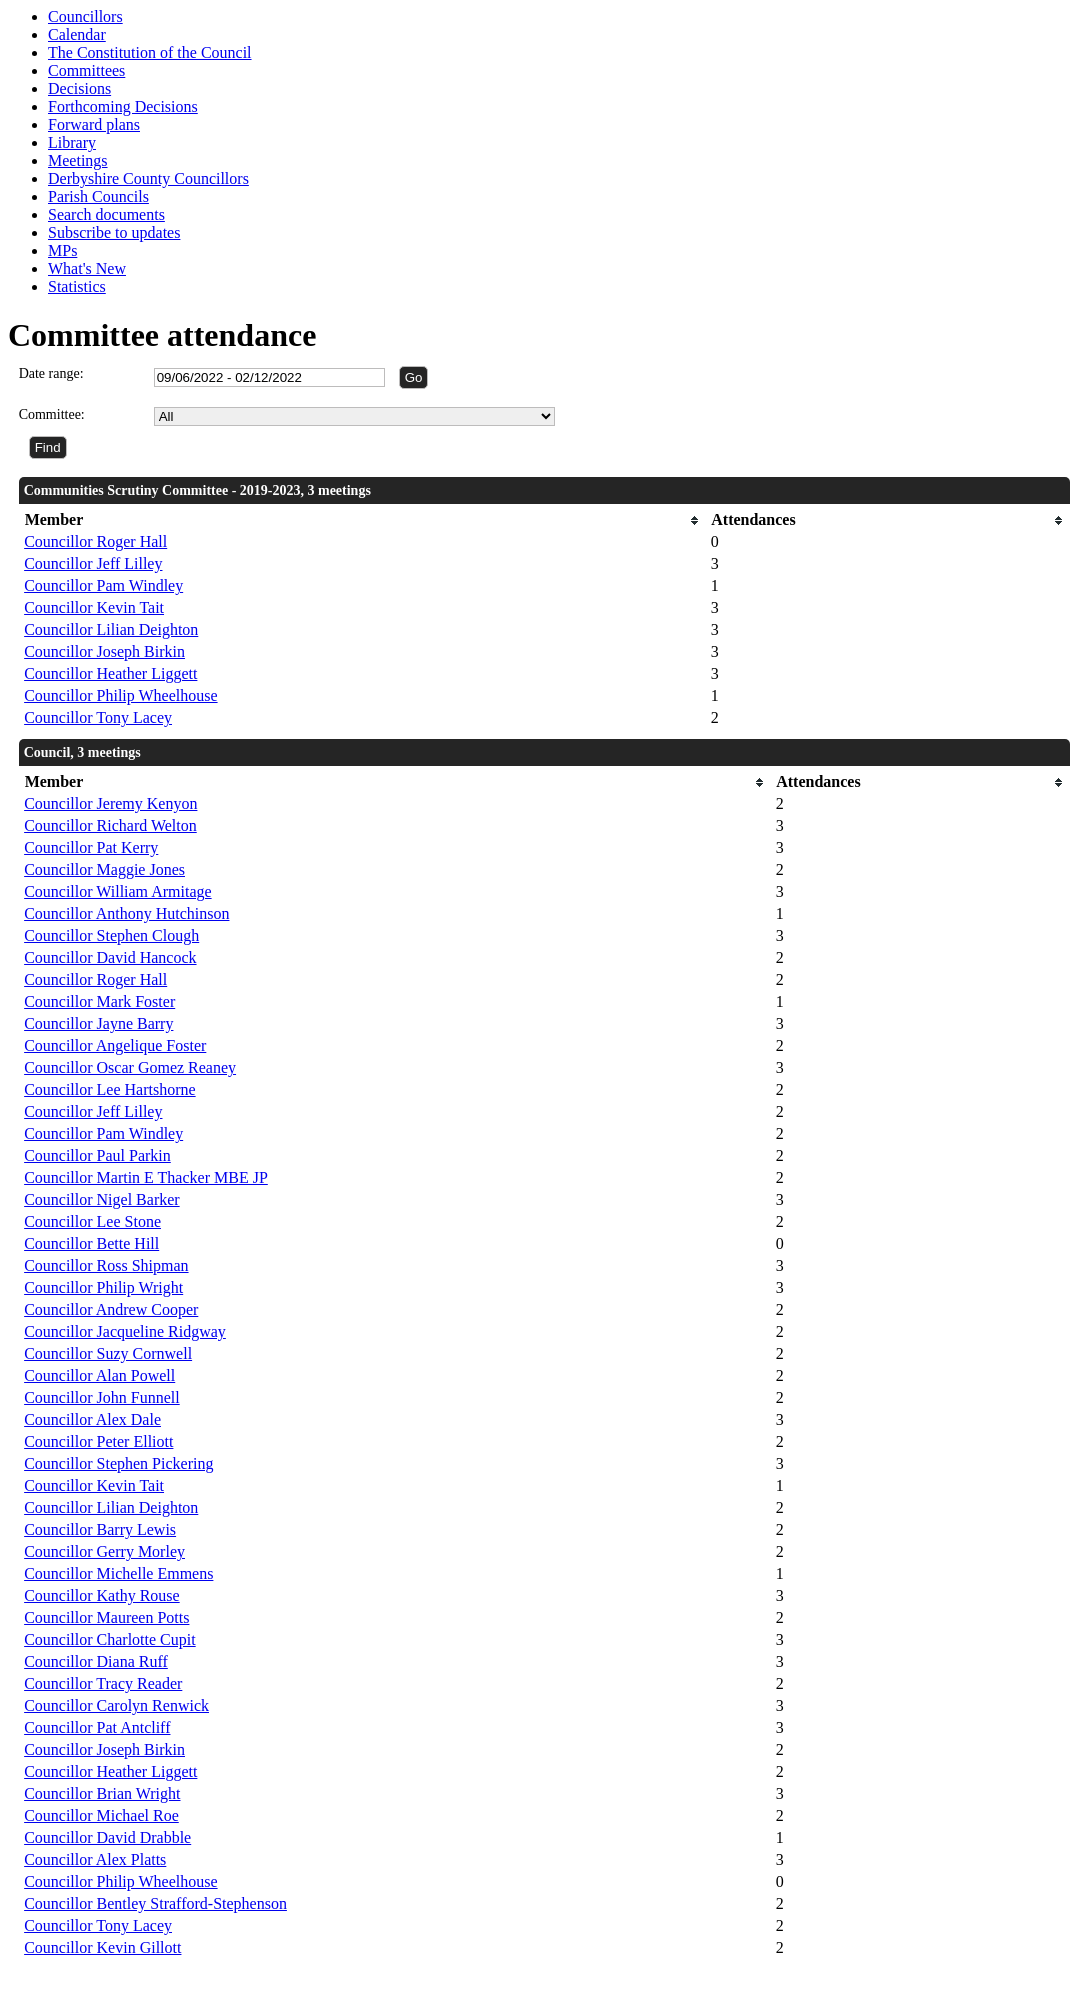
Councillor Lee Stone (92, 1221)
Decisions (79, 88)
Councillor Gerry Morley (104, 1551)
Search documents (106, 214)
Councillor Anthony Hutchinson (126, 913)
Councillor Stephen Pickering (118, 1463)
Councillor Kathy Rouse (102, 1595)
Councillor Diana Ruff (96, 1661)
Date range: (51, 373)
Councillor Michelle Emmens (118, 1573)
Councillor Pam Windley (103, 585)
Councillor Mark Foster (99, 1001)
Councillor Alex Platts (95, 1859)
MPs (62, 250)
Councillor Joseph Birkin (104, 651)
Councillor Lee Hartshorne (110, 1089)
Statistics (77, 286)
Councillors (85, 16)
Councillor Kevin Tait (94, 607)
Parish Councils (98, 196)
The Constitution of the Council (150, 52)
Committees (86, 70)
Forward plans (94, 124)
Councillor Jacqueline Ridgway (125, 1331)
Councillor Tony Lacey (98, 717)
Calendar (77, 34)
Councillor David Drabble (107, 1837)
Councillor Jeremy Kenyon (110, 803)
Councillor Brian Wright (102, 1793)
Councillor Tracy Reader (103, 1683)
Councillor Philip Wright (103, 1287)
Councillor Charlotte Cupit (110, 1639)
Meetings (78, 160)
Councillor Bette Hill (91, 1243)
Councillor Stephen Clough (111, 935)
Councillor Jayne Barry (98, 1023)
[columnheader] (362, 520)
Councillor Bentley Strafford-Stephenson (155, 1903)
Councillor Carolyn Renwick (116, 1705)
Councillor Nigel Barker (102, 1199)
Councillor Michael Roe (101, 1815)
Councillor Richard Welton (110, 825)
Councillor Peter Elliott (98, 1441)
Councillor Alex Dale (92, 1419)
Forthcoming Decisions (123, 106)
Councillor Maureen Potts (106, 1617)
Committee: (52, 414)
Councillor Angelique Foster (115, 1045)
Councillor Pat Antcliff (97, 1727)
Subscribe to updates (114, 232)
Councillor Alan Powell (99, 1375)
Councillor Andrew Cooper (111, 1309)
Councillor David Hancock (110, 957)
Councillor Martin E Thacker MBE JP (146, 1177)
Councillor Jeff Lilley (93, 563)
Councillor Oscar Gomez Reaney (130, 1067)
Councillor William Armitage (117, 891)
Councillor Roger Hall (95, 541)
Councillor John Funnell (102, 1397)
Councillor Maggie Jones (104, 869)
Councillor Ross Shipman (106, 1265)
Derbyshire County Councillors (148, 178)
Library (72, 142)
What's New (87, 268)
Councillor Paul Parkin (97, 1155)
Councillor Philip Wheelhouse (120, 695)
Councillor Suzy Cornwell (108, 1353)
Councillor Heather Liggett (110, 673)
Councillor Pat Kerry (91, 847)
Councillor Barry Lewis (100, 1529)
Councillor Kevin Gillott (102, 1947)
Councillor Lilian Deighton (111, 629)
